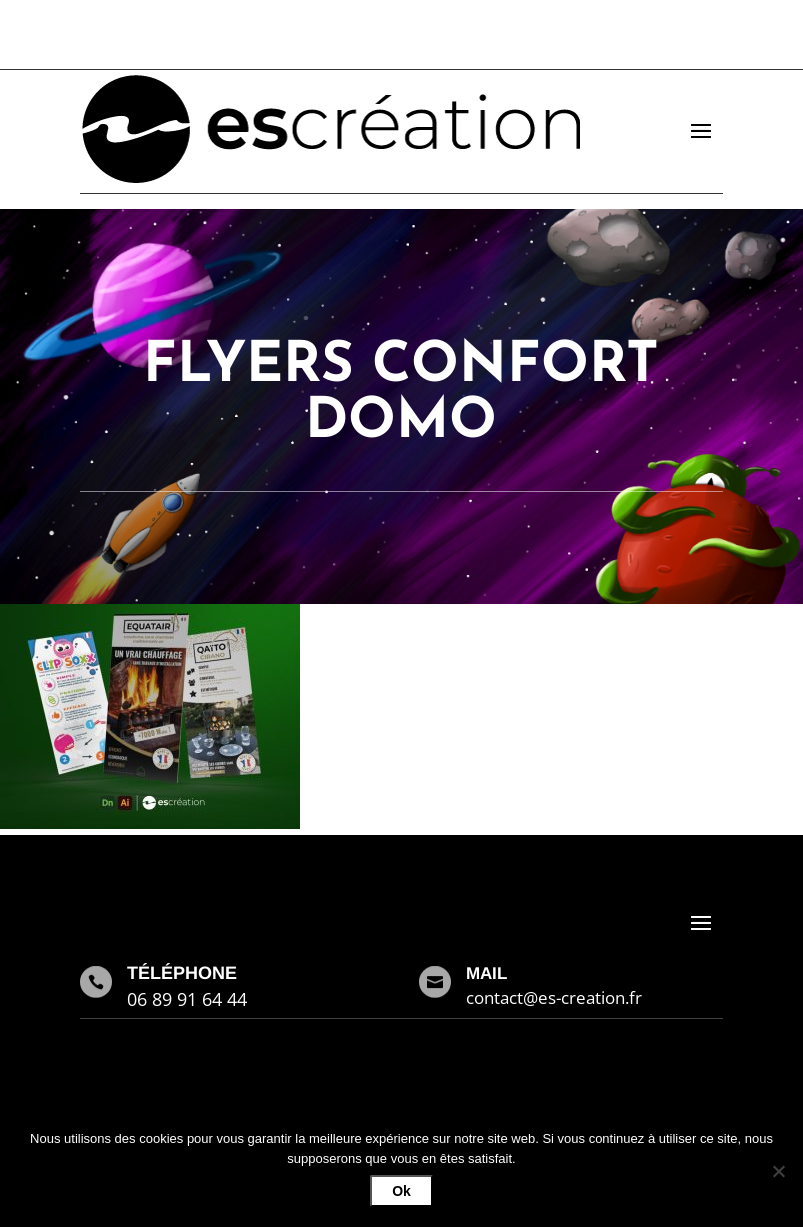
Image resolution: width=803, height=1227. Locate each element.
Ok (401, 1191)
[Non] (778, 1171)
